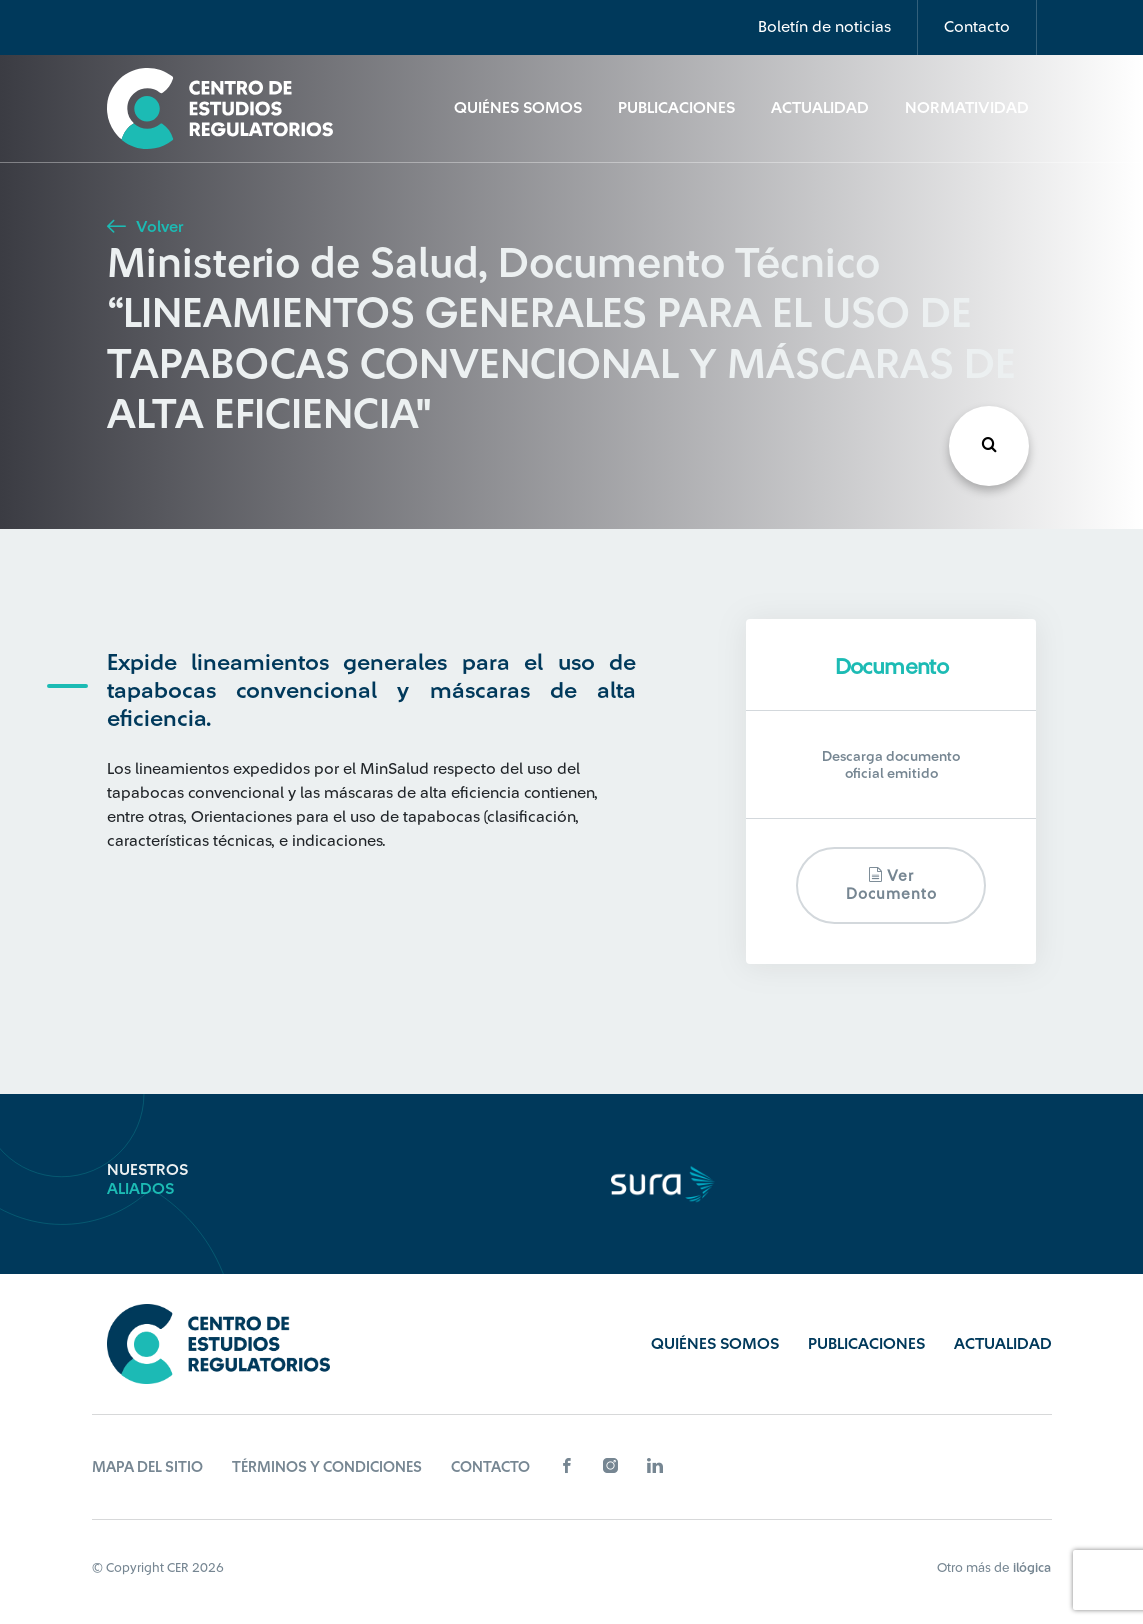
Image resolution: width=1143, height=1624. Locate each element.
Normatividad (967, 108)
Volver (145, 227)
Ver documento (891, 884)
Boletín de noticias (824, 27)
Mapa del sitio (147, 1467)
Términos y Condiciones (327, 1467)
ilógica (1032, 1567)
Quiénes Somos (518, 108)
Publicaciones (676, 108)
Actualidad (820, 108)
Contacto (977, 27)
